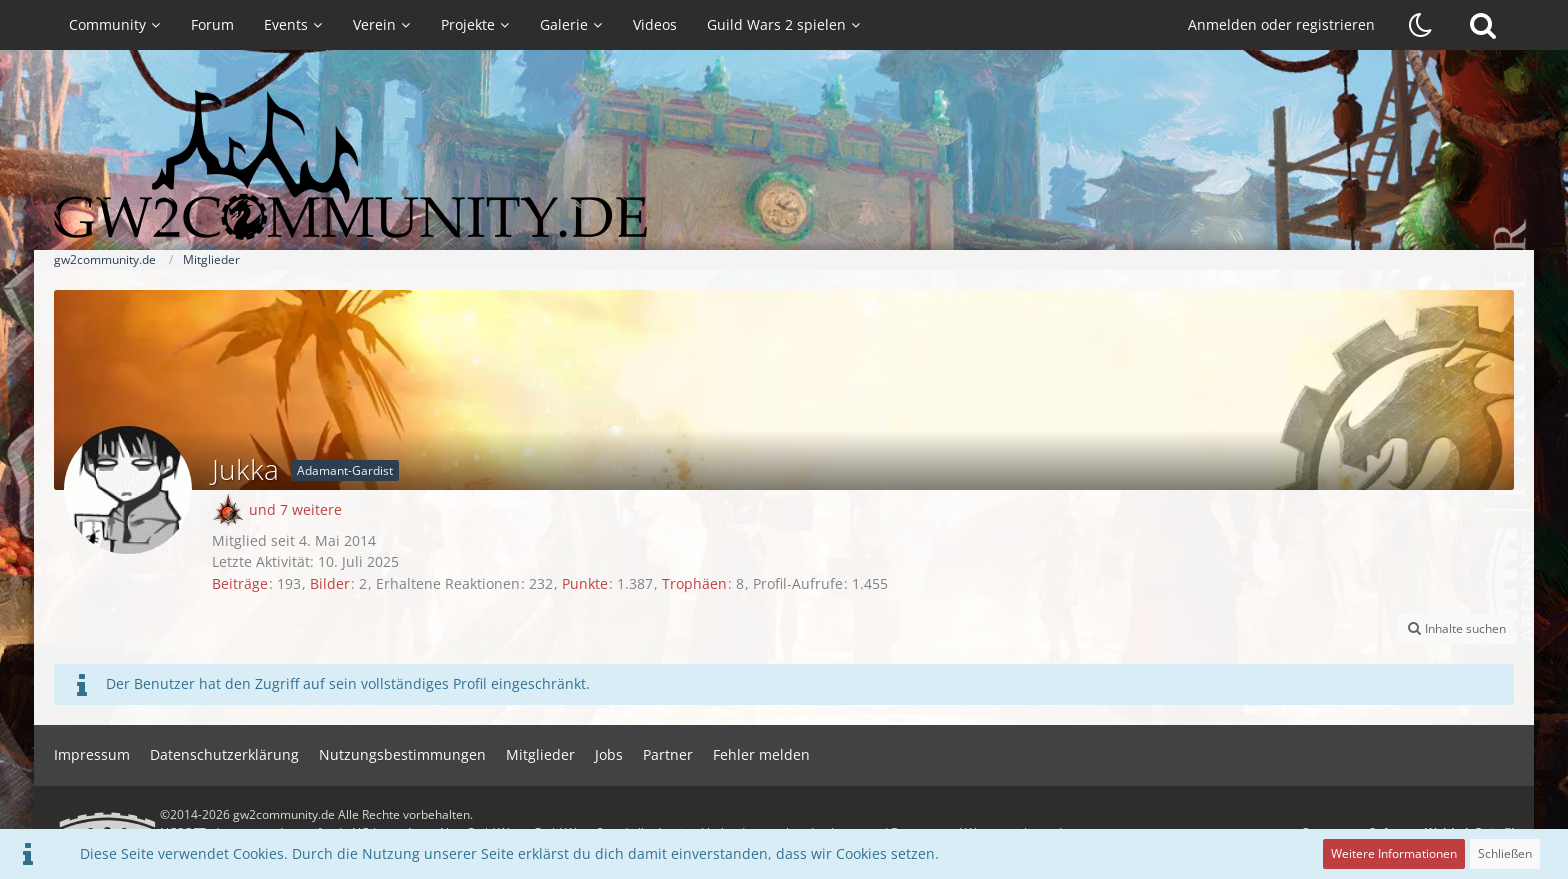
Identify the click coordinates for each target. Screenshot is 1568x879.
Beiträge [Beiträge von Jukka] (240, 583)
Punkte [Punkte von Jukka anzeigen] (585, 583)
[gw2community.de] (784, 165)
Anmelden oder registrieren (1281, 24)
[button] (1456, 629)
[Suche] (1483, 25)
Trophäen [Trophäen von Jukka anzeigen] (694, 583)
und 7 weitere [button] (295, 509)
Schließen (1505, 853)
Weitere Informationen (1394, 853)
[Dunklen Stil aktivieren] (1421, 25)
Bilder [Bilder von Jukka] (330, 583)
